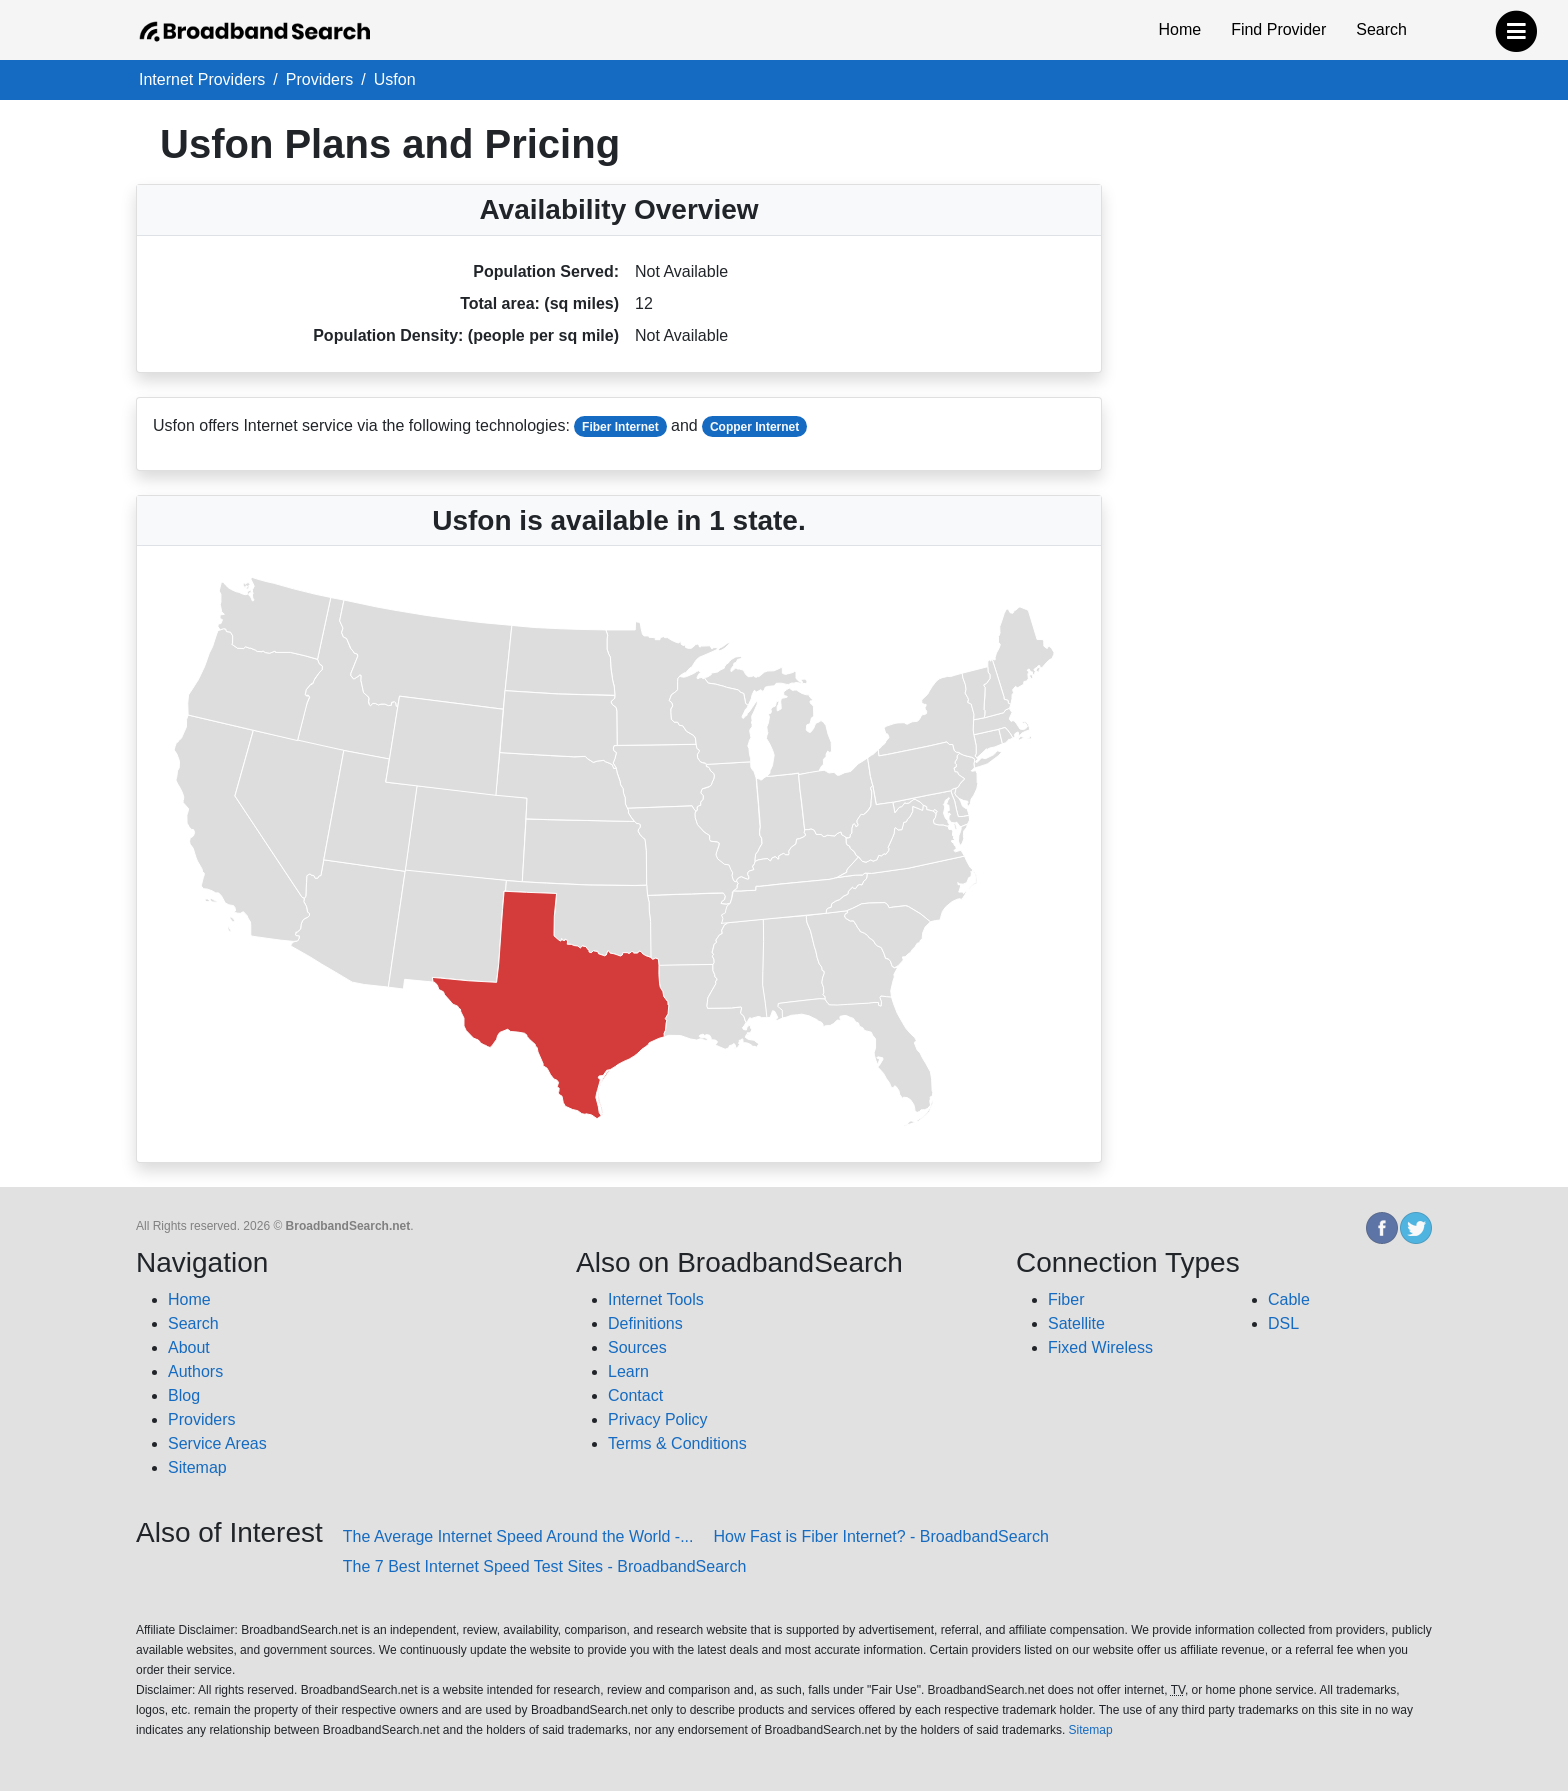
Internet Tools (656, 1299)
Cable (1289, 1299)
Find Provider (1278, 29)
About (189, 1347)
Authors (195, 1371)
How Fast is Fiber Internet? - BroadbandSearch (881, 1536)
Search (1381, 29)
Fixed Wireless (1100, 1347)
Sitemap (197, 1467)
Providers (202, 1419)
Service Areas (217, 1443)
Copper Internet (754, 427)
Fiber (1066, 1299)
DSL (1283, 1323)
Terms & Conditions (677, 1443)
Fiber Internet (620, 427)
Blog (184, 1395)
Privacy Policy (658, 1419)
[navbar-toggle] (1516, 26)
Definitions (645, 1323)
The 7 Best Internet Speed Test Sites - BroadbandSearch (545, 1566)
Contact (635, 1395)
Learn (628, 1371)
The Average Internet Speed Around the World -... (518, 1536)
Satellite (1076, 1323)
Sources (637, 1347)
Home (1179, 29)
